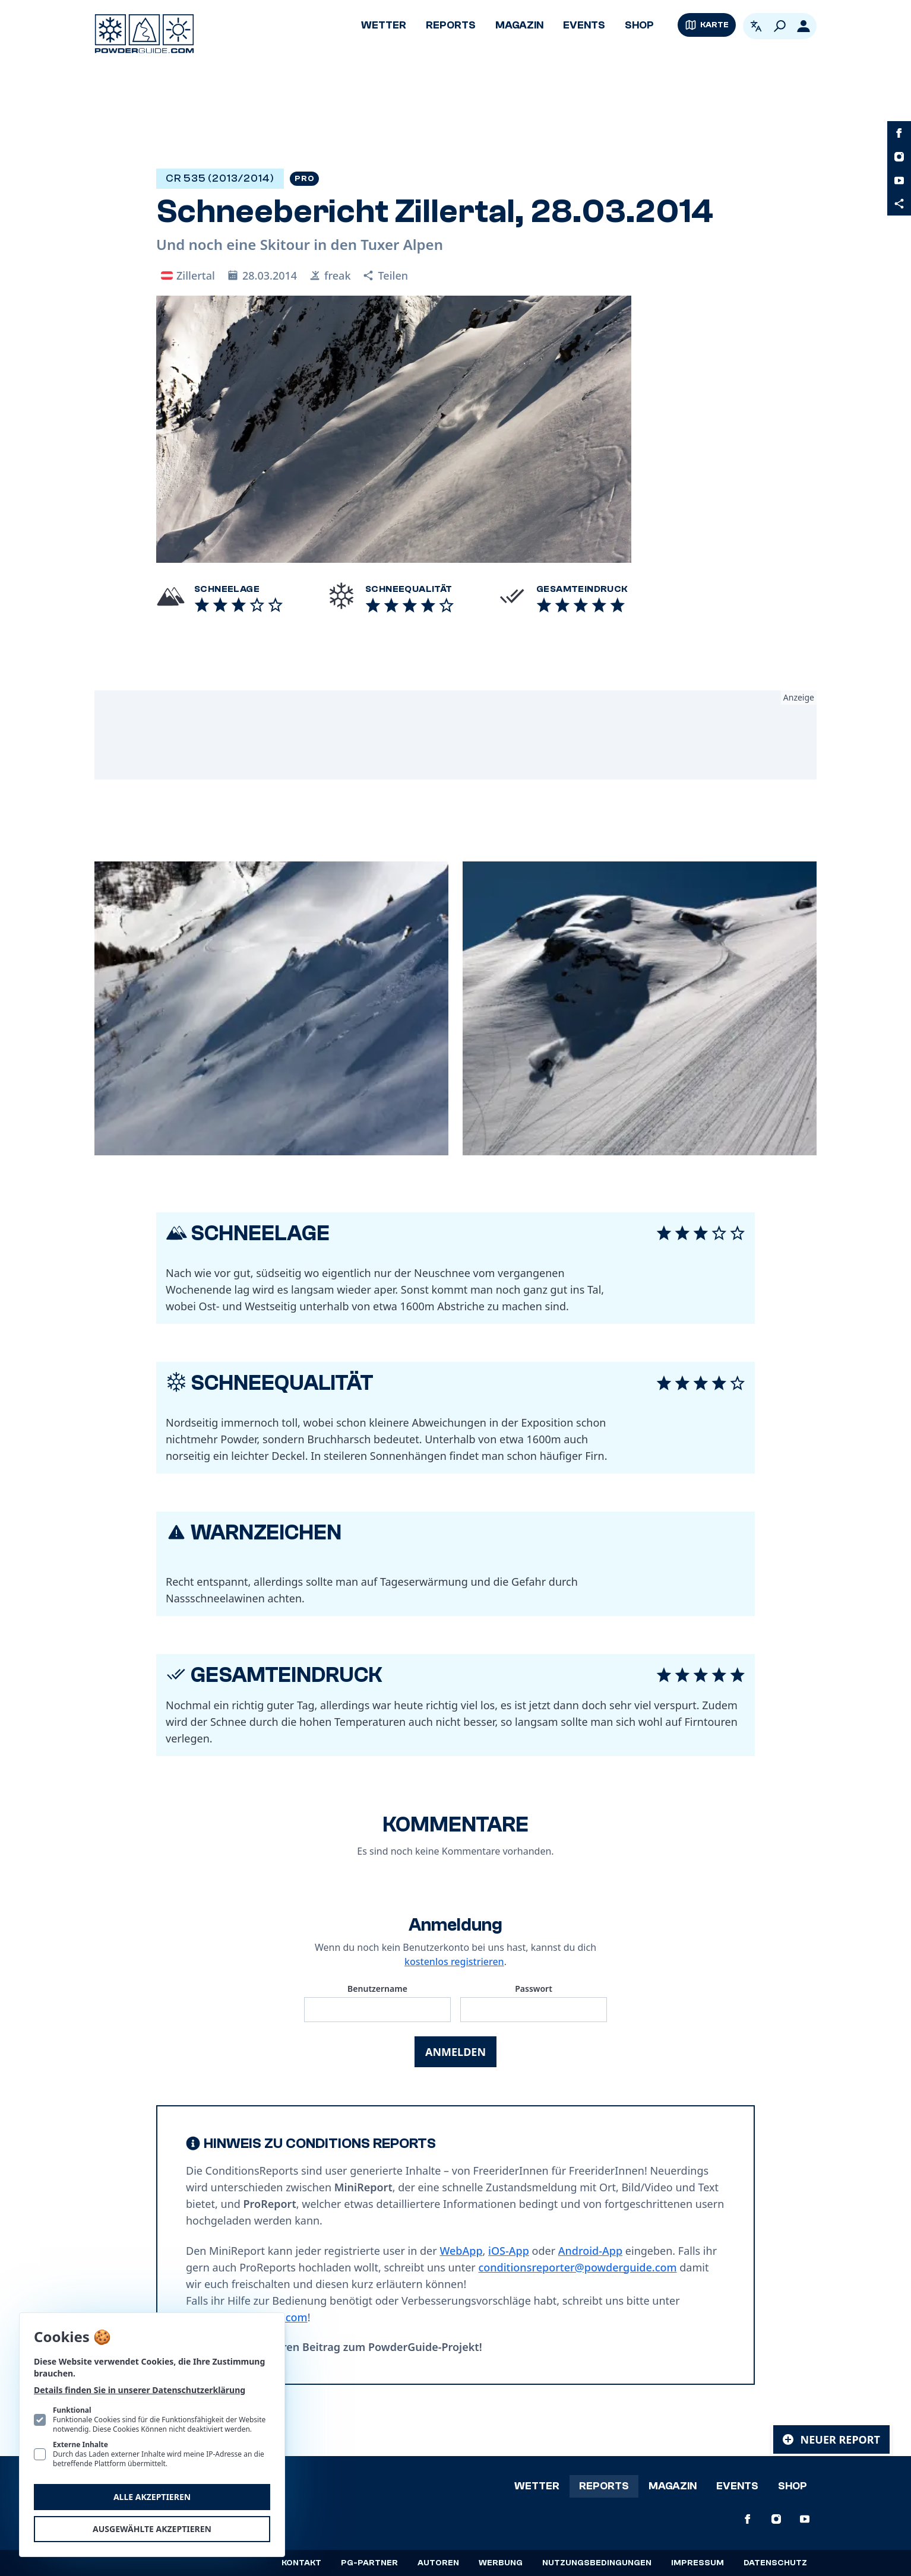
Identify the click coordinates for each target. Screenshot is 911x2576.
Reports (451, 25)
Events (584, 25)
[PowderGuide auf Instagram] (899, 157)
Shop (639, 25)
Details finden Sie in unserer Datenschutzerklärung (139, 2390)
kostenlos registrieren (454, 1961)
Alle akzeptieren (152, 2496)
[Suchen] (779, 26)
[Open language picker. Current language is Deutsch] (756, 26)
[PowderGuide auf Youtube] (899, 180)
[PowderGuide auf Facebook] (899, 133)
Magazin (519, 25)
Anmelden (455, 2052)
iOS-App (508, 2251)
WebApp (460, 2251)
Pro (304, 178)
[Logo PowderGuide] (144, 33)
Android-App (590, 2251)
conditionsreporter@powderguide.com (577, 2267)
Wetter (383, 25)
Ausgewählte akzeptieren (152, 2528)
